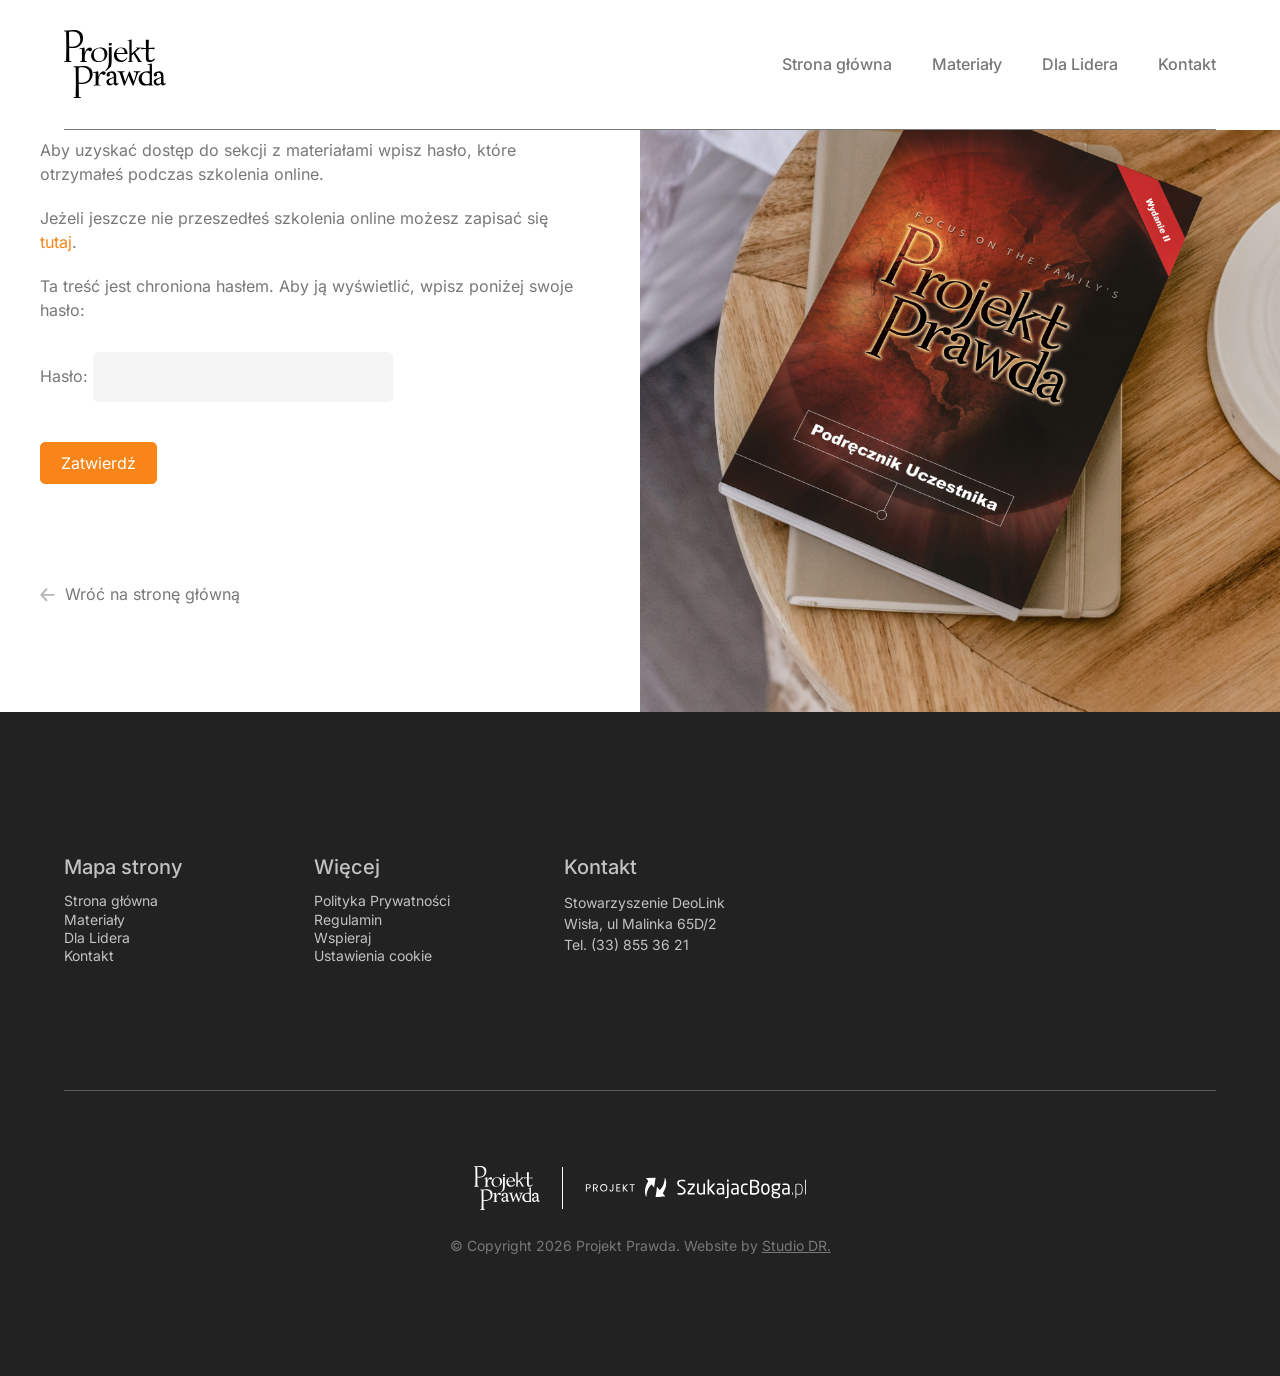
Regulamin (348, 919)
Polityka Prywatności (382, 900)
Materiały (94, 919)
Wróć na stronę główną (140, 594)
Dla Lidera (97, 937)
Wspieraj (342, 937)
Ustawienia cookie (373, 955)
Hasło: (216, 376)
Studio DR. (796, 1245)
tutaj (56, 242)
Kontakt (89, 955)
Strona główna (111, 900)
